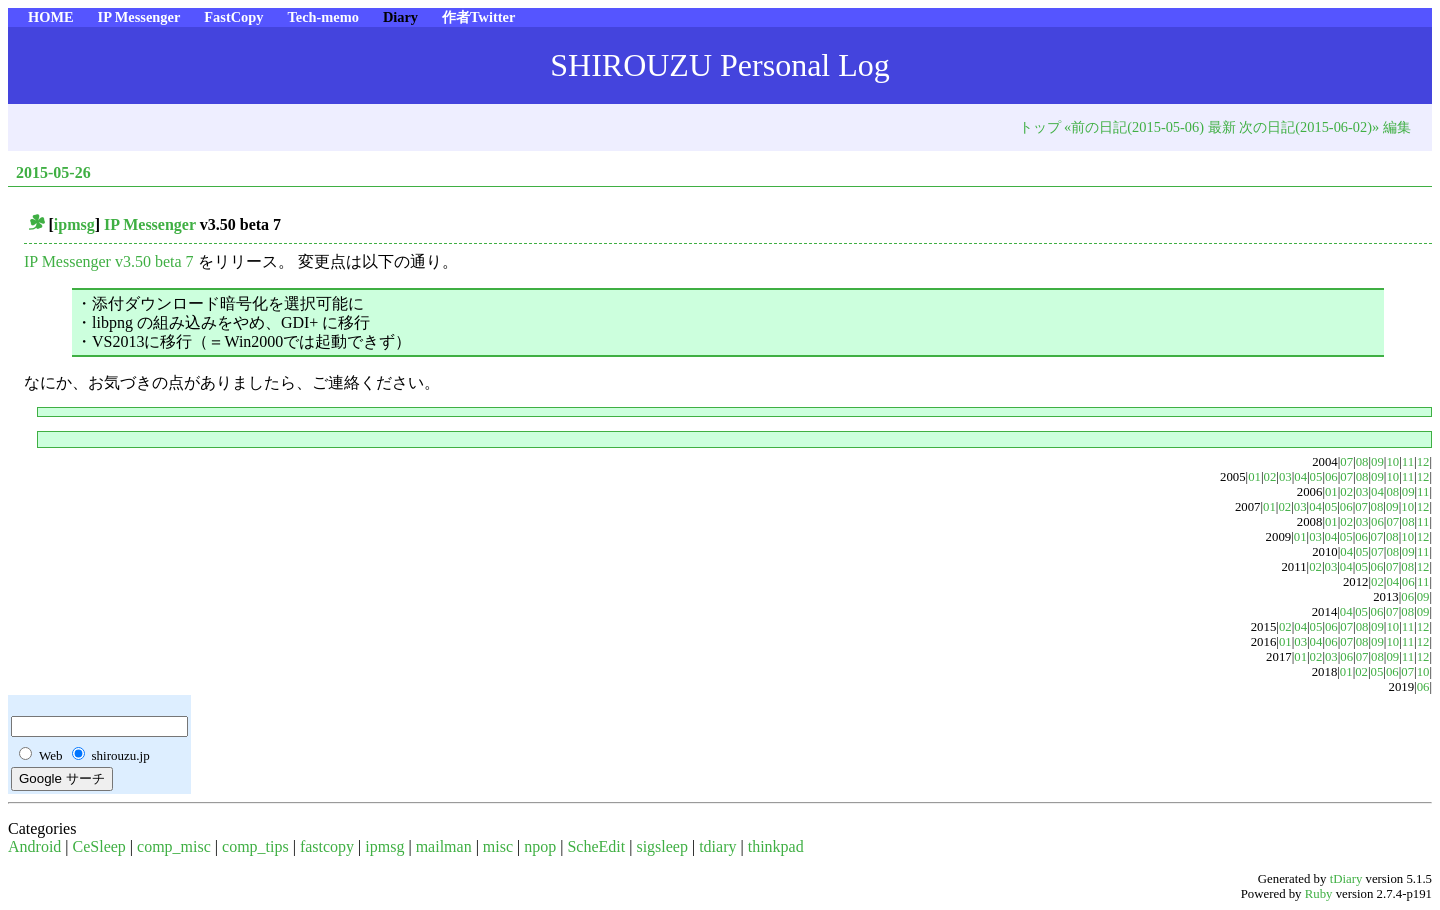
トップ (1040, 127)
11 (1408, 462)
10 (1392, 462)
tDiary (1346, 879)
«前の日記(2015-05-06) (1134, 127)
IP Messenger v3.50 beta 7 (109, 261)
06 (1331, 477)
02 (1270, 477)
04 (1300, 477)
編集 (1397, 127)
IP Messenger (139, 17)
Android (34, 846)
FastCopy (233, 17)
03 (1285, 477)
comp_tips (255, 846)
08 (1362, 462)
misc (498, 846)
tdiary (717, 846)
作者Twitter (478, 17)
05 (1316, 477)
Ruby (1319, 894)
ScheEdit (596, 846)
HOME (51, 17)
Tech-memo (322, 17)
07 (1346, 462)
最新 (1222, 127)
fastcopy (327, 846)
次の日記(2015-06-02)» (1309, 127)
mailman (444, 846)
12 (1423, 462)
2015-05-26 (53, 172)
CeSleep (99, 846)
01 (1254, 477)
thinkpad (776, 846)
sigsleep (662, 846)
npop (540, 846)
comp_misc (174, 846)
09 (1377, 462)
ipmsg (74, 224)
